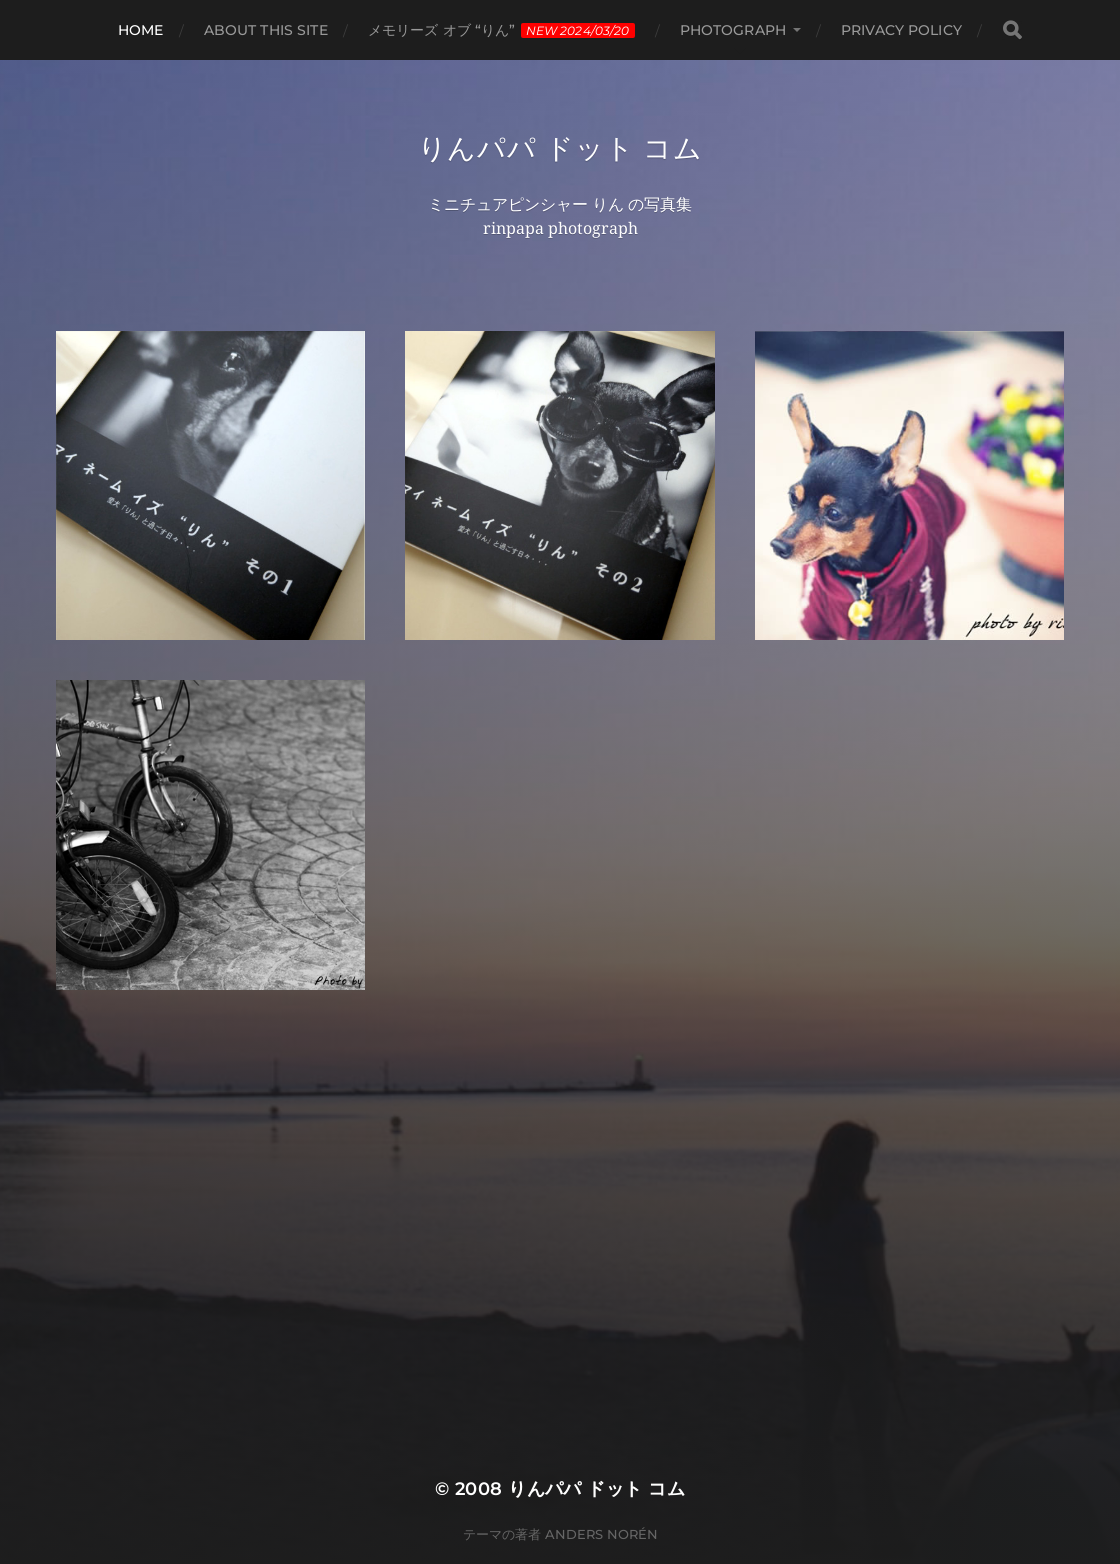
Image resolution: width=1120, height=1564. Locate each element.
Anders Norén (601, 1534)
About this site (266, 30)
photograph (733, 30)
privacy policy (901, 30)
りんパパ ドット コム (560, 148)
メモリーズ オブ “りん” (501, 30)
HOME (141, 30)
